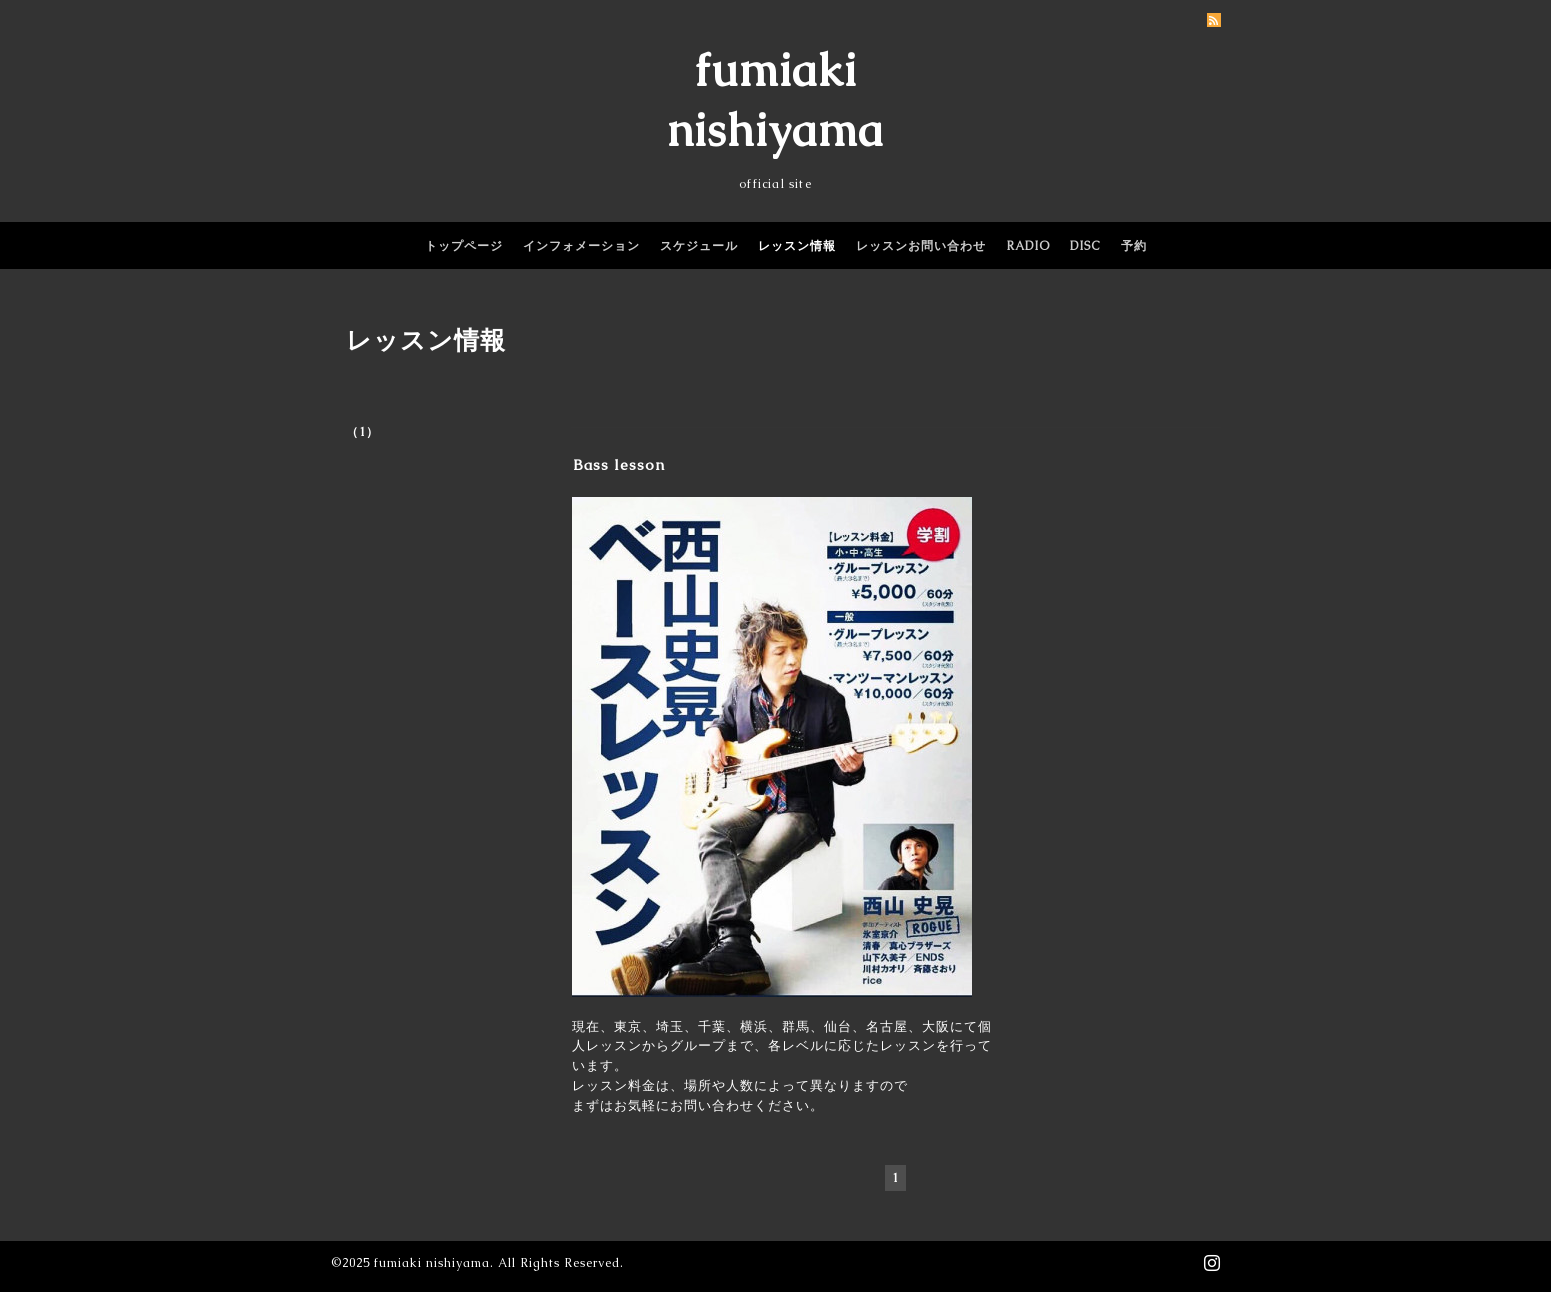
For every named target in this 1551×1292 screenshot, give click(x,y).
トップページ (464, 246)
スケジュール (699, 246)
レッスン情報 (797, 246)
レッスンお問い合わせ (921, 246)
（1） (362, 432)
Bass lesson (619, 464)
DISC (1085, 246)
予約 (1134, 246)
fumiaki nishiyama (432, 1263)
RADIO (1028, 246)
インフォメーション (581, 246)
